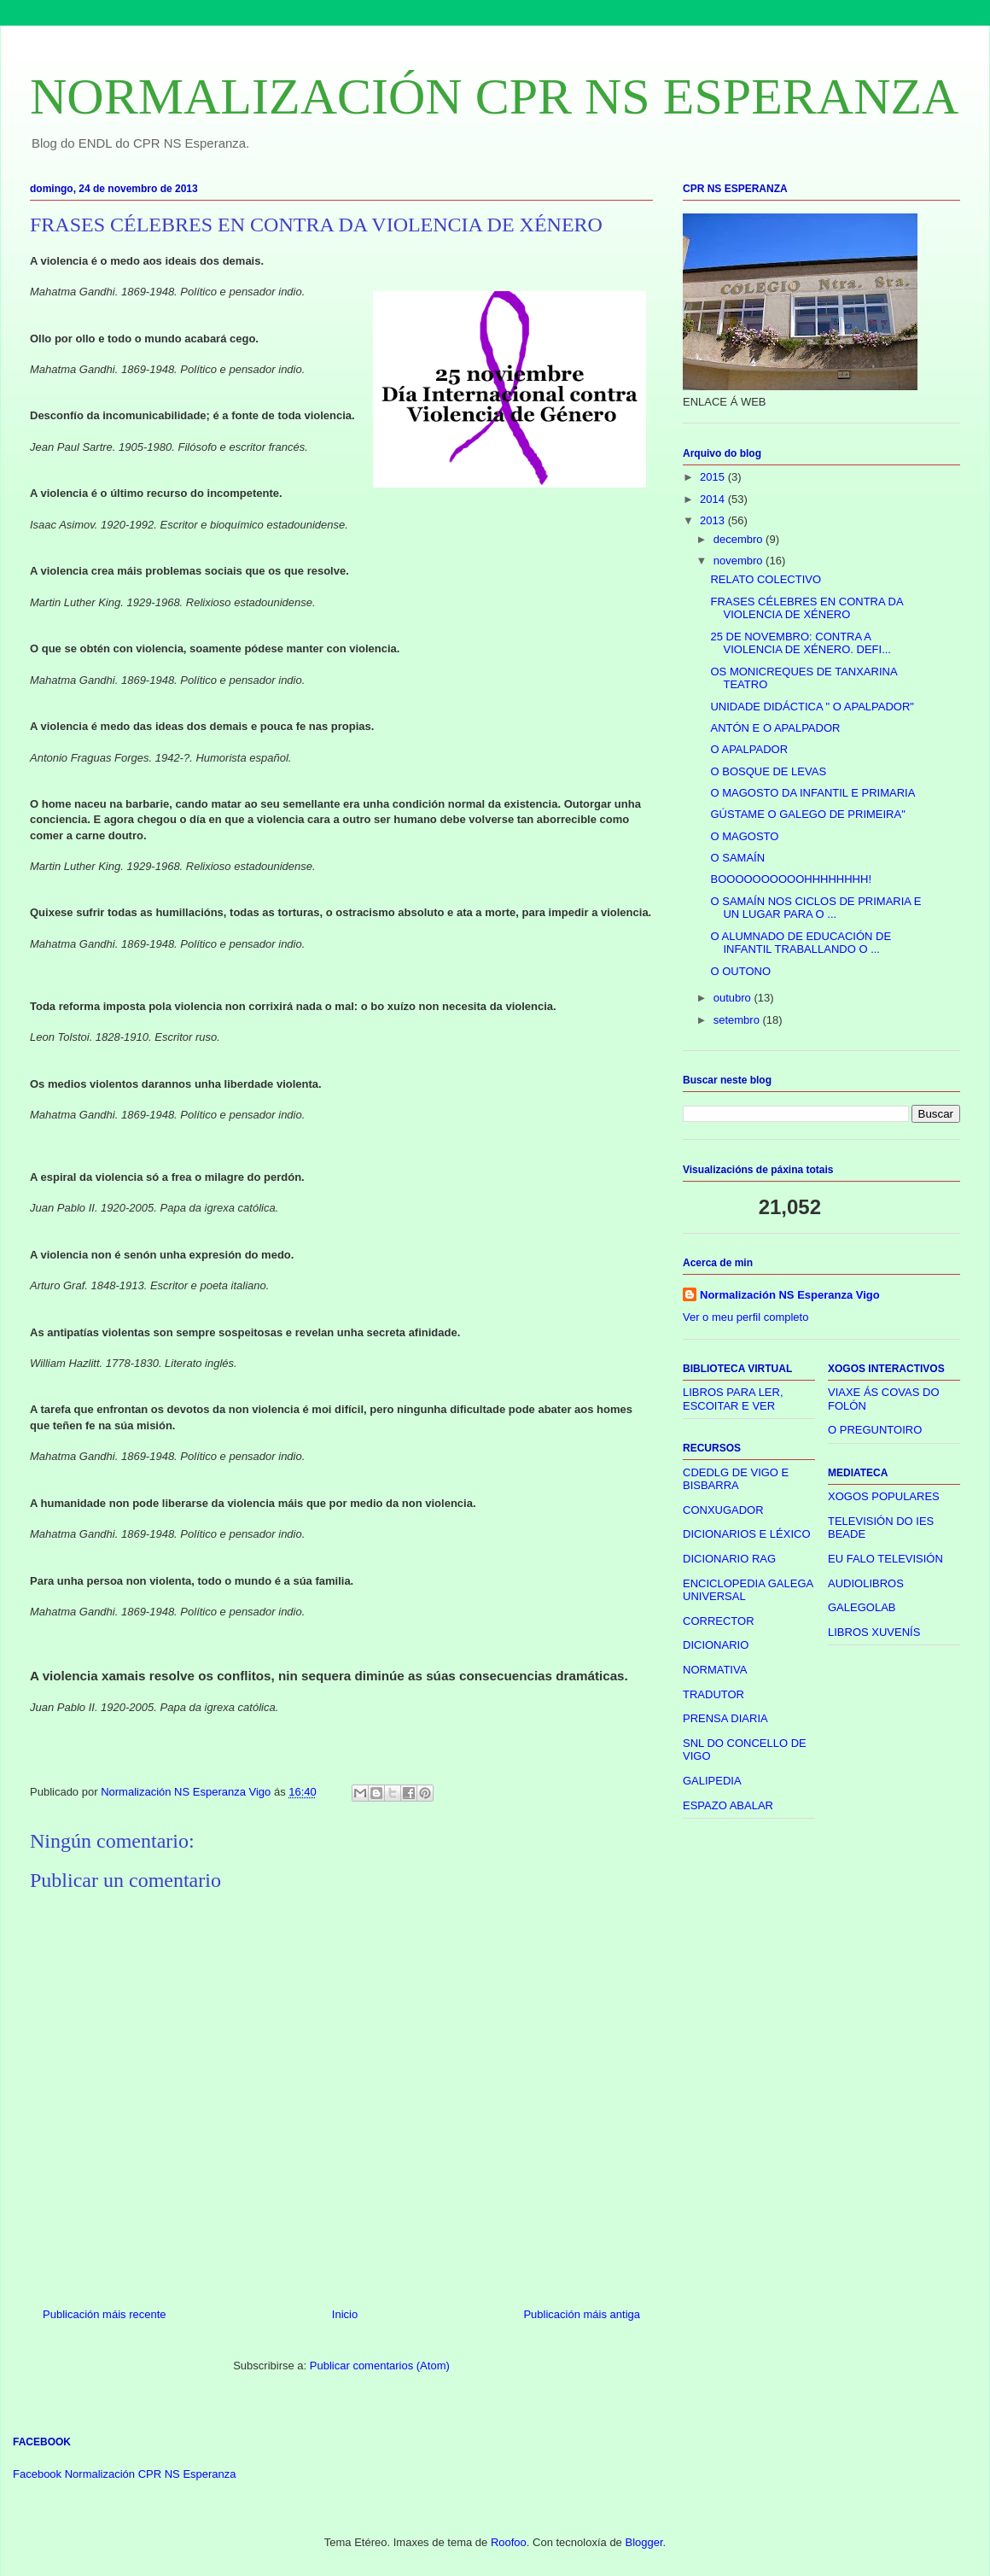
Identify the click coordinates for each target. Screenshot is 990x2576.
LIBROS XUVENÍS (874, 1632)
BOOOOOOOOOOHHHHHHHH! (790, 879)
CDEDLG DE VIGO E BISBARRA (736, 1479)
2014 (714, 499)
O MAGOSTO (744, 836)
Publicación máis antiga (581, 2314)
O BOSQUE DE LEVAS (768, 771)
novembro (739, 560)
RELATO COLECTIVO (765, 579)
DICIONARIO (715, 1644)
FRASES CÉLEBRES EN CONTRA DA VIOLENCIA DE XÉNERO (806, 608)
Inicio (345, 2314)
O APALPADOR (749, 749)
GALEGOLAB (861, 1607)
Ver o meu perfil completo (745, 1317)
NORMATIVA (715, 1669)
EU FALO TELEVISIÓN (885, 1558)
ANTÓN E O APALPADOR (775, 727)
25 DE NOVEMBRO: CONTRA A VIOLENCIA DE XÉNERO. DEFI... (800, 643)
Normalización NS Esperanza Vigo (790, 1294)
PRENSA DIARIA (725, 1718)
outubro (733, 997)
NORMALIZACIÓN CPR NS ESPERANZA (494, 96)
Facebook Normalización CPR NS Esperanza (124, 2474)
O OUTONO (740, 971)
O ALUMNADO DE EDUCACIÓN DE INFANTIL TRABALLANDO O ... (800, 943)
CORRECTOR (718, 1621)
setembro (738, 1019)
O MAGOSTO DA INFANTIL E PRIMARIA (812, 792)
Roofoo (509, 2542)
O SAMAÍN (737, 857)
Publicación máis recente (104, 2314)
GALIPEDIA (712, 1780)
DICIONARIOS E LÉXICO (747, 1533)
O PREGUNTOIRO (875, 1429)
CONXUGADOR (723, 1510)
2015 (714, 476)
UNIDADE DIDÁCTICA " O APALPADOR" (811, 706)
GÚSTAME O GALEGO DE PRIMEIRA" (807, 814)
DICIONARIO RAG (729, 1558)
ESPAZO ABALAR (728, 1805)
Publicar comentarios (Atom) (380, 2365)
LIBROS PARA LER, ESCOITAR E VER (733, 1399)
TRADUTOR (713, 1694)
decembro (739, 539)
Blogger (643, 2542)
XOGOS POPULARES (884, 1496)
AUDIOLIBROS (866, 1583)
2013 (714, 520)
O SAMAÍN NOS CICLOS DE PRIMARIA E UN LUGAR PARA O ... (815, 908)
